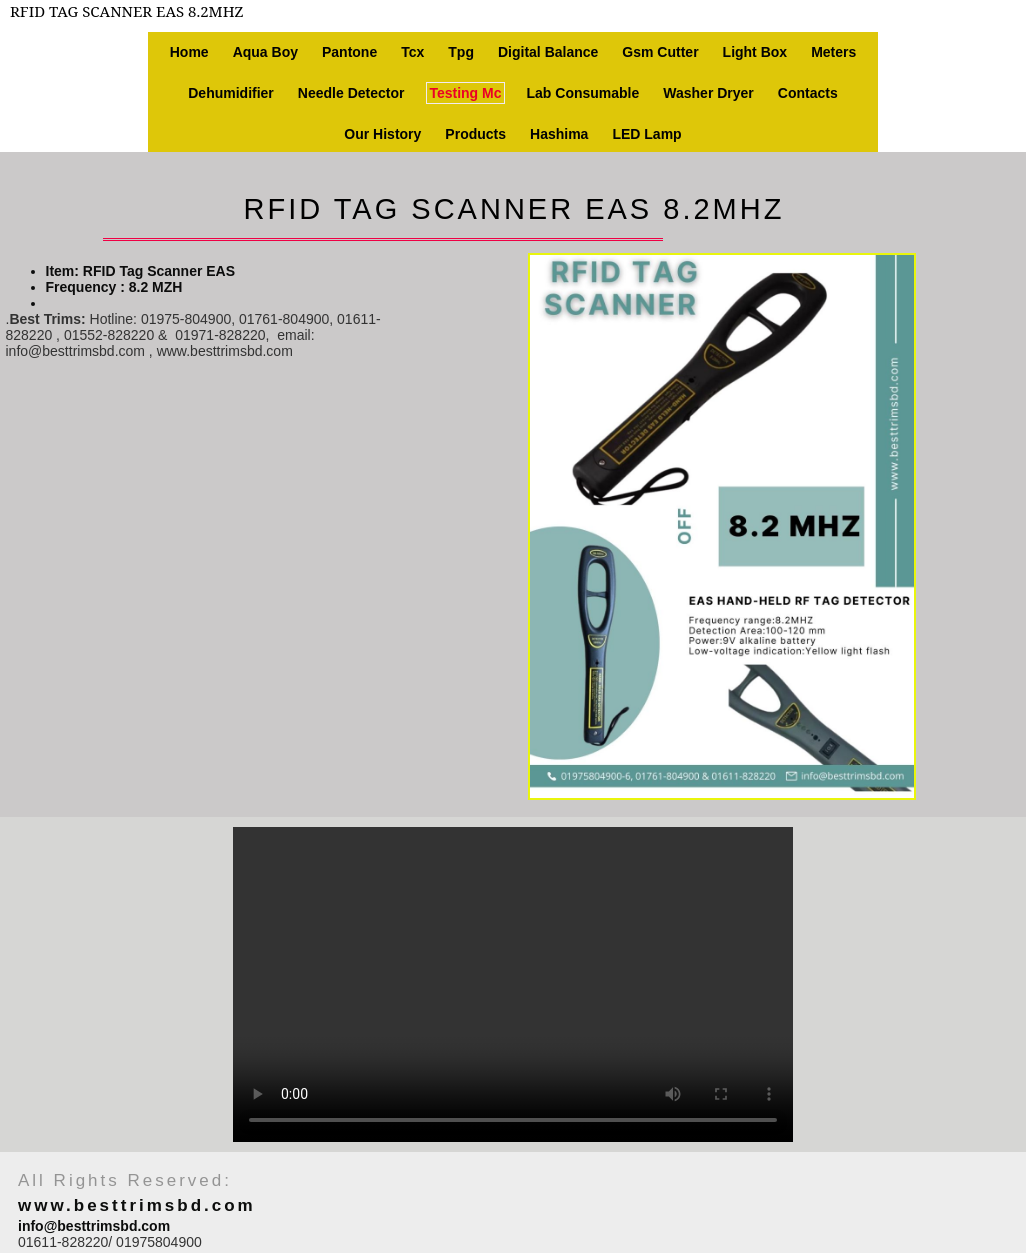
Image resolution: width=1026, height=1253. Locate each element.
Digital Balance (548, 52)
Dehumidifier (231, 93)
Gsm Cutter (660, 52)
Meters (833, 52)
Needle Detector (351, 93)
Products (475, 134)
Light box (755, 52)
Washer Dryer (708, 93)
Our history (382, 134)
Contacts (808, 93)
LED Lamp (646, 134)
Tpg (461, 52)
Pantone (349, 52)
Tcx (412, 52)
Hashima (559, 134)
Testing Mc (465, 93)
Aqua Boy (265, 52)
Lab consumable (583, 93)
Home (189, 52)
